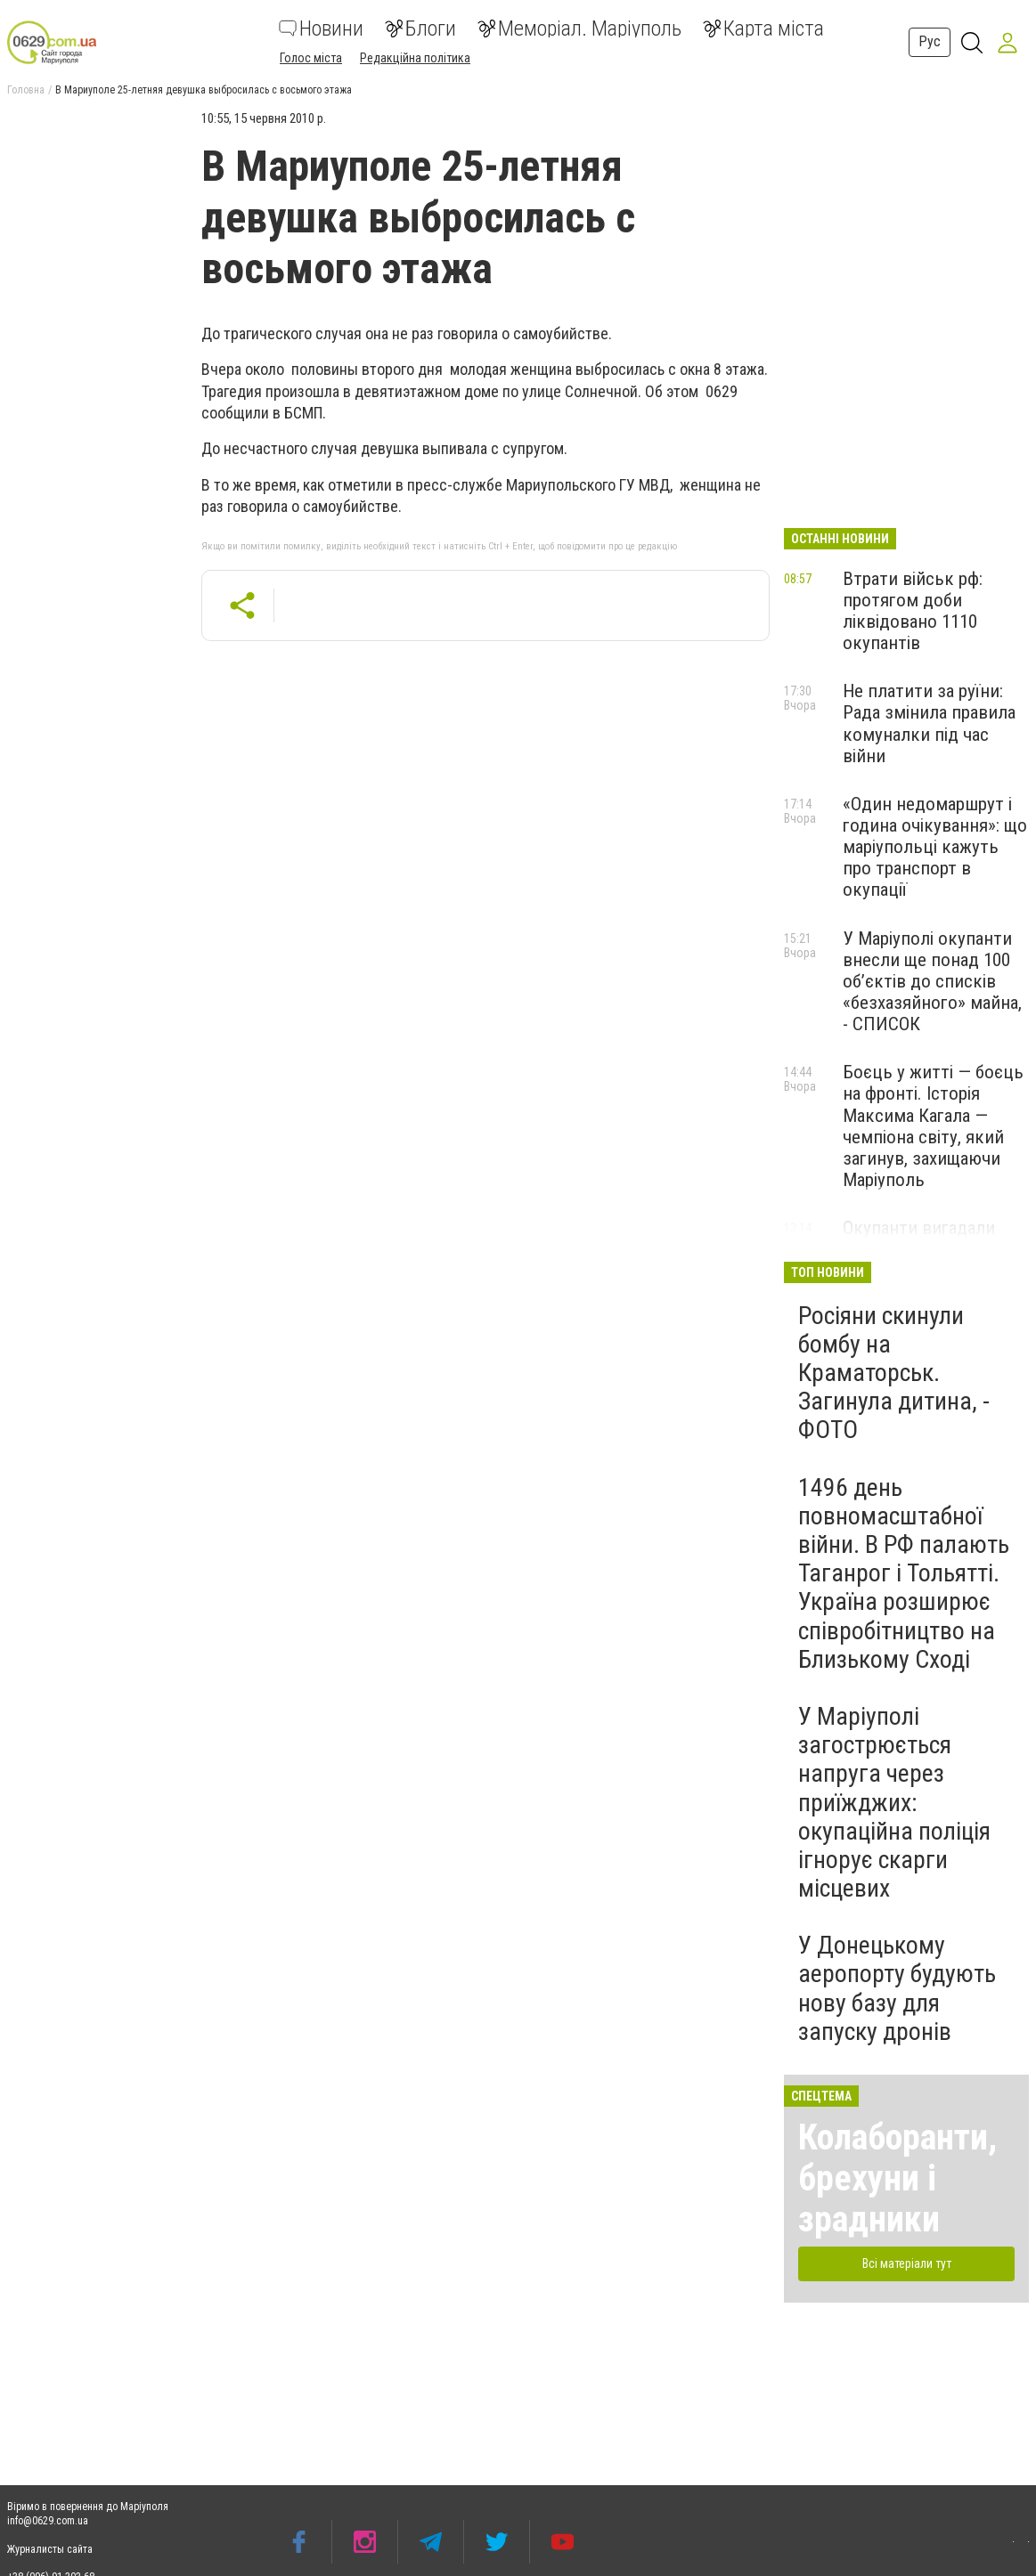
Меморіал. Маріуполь (579, 28)
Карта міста (763, 28)
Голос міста (311, 58)
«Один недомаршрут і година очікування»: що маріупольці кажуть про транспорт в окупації (935, 847)
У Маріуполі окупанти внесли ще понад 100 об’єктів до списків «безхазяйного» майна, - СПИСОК (932, 982)
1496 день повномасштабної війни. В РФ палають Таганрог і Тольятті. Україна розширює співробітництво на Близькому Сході (903, 1573)
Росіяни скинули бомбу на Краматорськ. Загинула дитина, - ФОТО (894, 1373)
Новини (321, 28)
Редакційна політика (415, 58)
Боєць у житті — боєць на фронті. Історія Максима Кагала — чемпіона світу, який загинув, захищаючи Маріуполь (933, 1125)
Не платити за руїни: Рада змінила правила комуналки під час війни (929, 723)
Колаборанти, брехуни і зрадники (897, 2178)
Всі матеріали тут (906, 2263)
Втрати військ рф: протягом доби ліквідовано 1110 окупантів (913, 611)
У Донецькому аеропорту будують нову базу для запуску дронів (897, 1988)
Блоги (420, 28)
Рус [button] (929, 41)
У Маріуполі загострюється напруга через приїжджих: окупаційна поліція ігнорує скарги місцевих (894, 1802)
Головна (26, 90)
